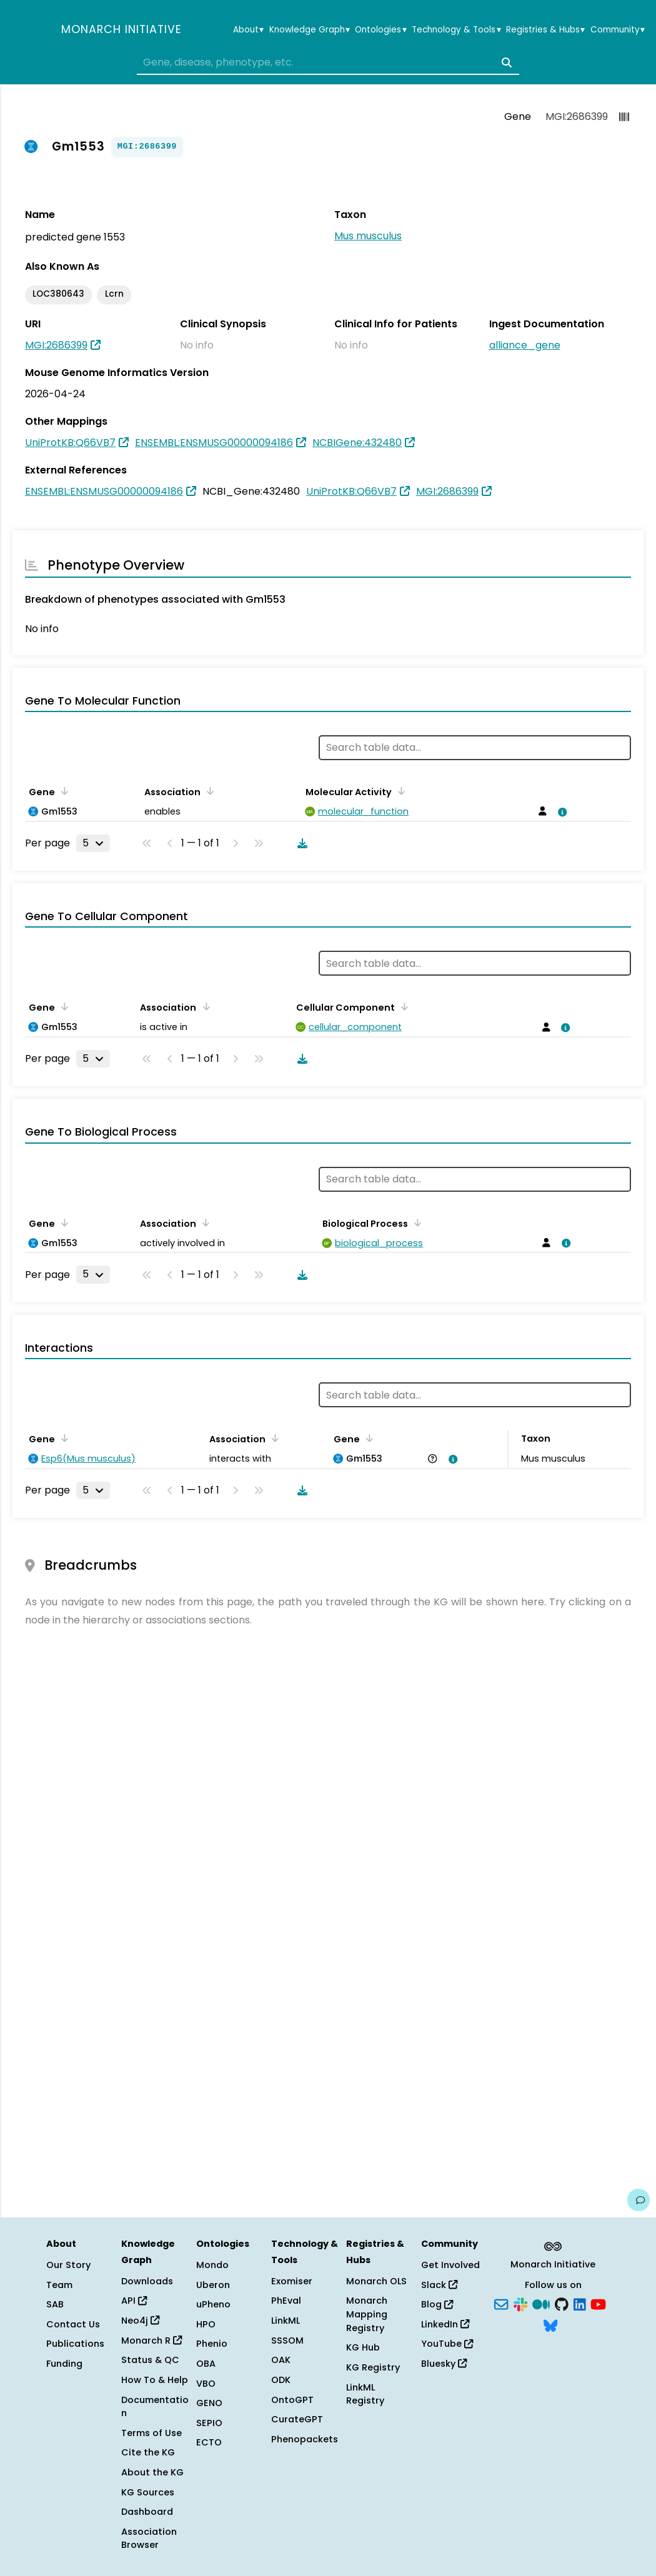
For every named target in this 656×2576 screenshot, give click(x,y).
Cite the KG (148, 2452)
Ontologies (380, 30)
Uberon (213, 2285)
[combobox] (328, 62)
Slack (439, 2285)
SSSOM (287, 2340)
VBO (206, 2383)
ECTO (209, 2442)
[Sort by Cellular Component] (402, 1006)
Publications (75, 2343)
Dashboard (147, 2511)
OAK (281, 2360)
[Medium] (541, 2304)
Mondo (212, 2265)
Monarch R (151, 2340)
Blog (437, 2304)
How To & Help (154, 2380)
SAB (55, 2304)
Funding (64, 2363)
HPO (206, 2324)
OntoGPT (292, 2400)
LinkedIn (445, 2324)
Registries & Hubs (545, 30)
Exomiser (291, 2281)
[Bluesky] (550, 2324)
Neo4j (140, 2320)
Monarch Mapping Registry (366, 2314)
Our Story (68, 2265)
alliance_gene (524, 345)
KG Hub (363, 2347)
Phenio (211, 2343)
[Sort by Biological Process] (415, 1222)
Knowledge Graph (309, 30)
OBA (206, 2363)
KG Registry (373, 2367)
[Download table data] (300, 843)
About (248, 30)
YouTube (447, 2343)
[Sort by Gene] (62, 791)
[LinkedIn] (580, 2304)
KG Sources (147, 2492)
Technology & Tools (456, 30)
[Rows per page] (93, 843)
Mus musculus (368, 236)
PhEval (286, 2300)
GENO (209, 2403)
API (134, 2300)
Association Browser (149, 2538)
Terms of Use (151, 2433)
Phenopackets (304, 2439)
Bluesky (444, 2363)
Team (59, 2285)
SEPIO (209, 2423)
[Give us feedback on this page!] (638, 2200)
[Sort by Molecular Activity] (399, 791)
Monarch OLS (376, 2281)
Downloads (147, 2281)
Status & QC (150, 2360)
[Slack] (520, 2304)
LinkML (285, 2320)
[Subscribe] (501, 2304)
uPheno (213, 2304)
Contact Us (73, 2324)
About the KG (152, 2472)
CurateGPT (297, 2419)
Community (617, 30)
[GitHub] (562, 2304)
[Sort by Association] (208, 791)
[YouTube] (598, 2304)
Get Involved (450, 2265)
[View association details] (560, 812)
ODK (281, 2380)
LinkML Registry (365, 2394)
